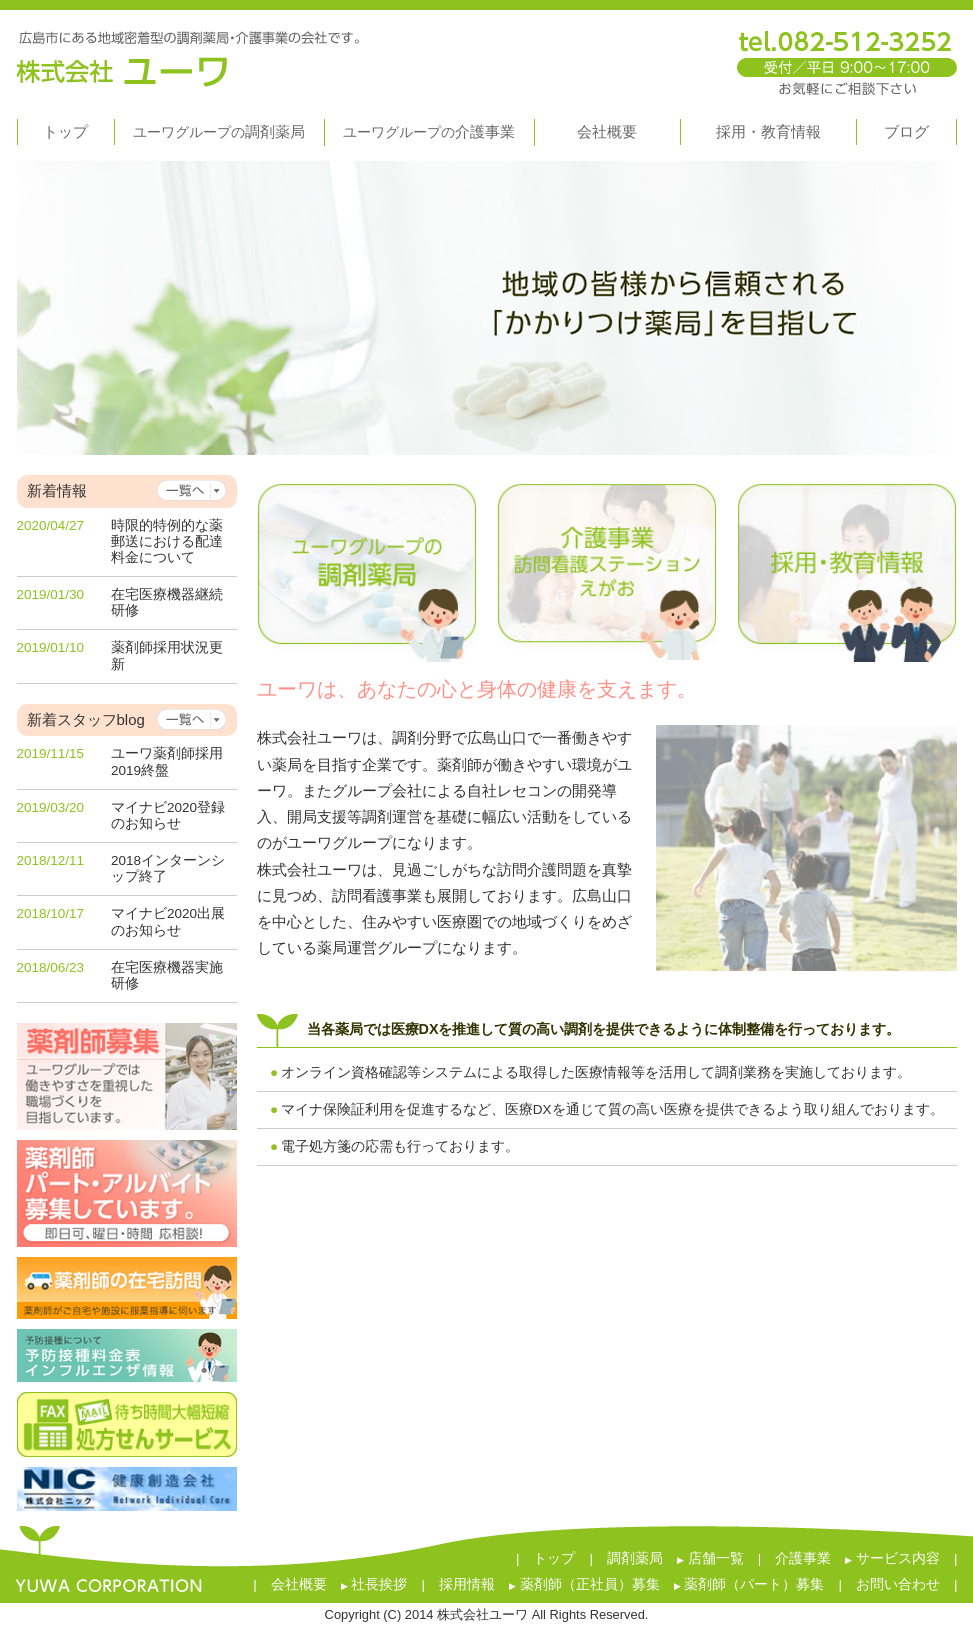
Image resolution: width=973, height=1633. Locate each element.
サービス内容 (892, 1558)
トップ (554, 1558)
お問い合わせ (898, 1584)
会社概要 (299, 1584)
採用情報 (467, 1584)
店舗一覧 (710, 1558)
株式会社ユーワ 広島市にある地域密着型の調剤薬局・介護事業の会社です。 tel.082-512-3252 (487, 54)
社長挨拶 (374, 1584)
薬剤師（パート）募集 (749, 1584)
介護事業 (803, 1558)
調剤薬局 (635, 1558)
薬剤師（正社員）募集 (584, 1584)
